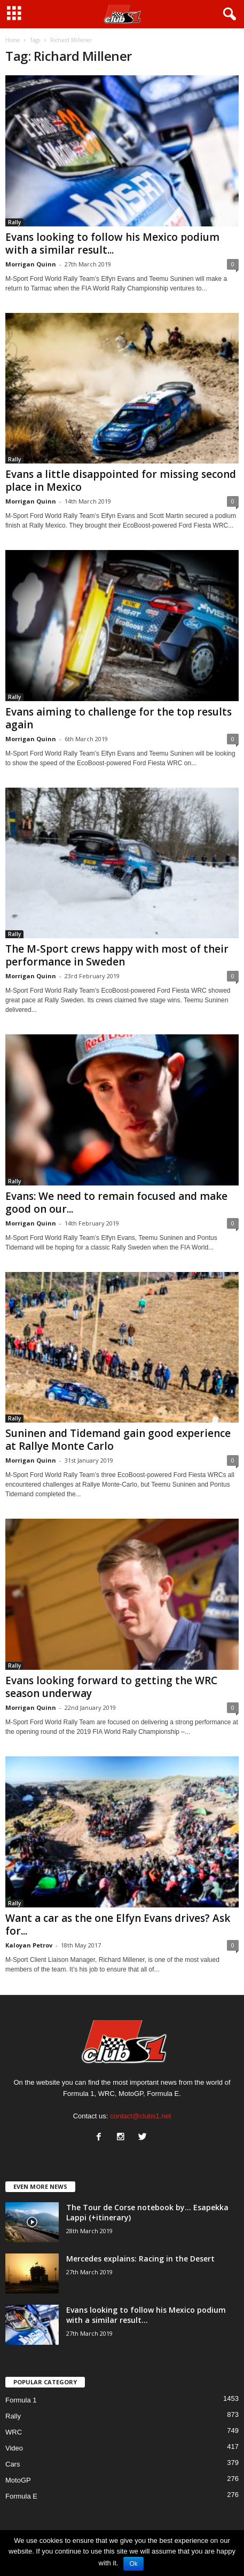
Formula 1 (21, 2400)
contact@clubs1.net (140, 2116)
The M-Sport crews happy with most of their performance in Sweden (117, 955)
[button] (227, 14)
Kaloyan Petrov (28, 1945)
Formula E (21, 2496)
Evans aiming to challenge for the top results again (118, 718)
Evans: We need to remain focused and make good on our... (116, 1202)
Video (14, 2448)
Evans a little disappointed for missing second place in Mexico (120, 480)
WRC (13, 2432)
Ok (133, 2563)
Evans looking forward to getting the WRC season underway (111, 1687)
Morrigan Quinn (30, 264)
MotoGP (18, 2480)
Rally (14, 222)
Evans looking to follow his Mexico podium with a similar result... (112, 243)
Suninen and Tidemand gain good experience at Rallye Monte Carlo (118, 1439)
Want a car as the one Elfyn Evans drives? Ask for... (117, 1924)
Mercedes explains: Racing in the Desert (140, 2258)
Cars (12, 2464)
